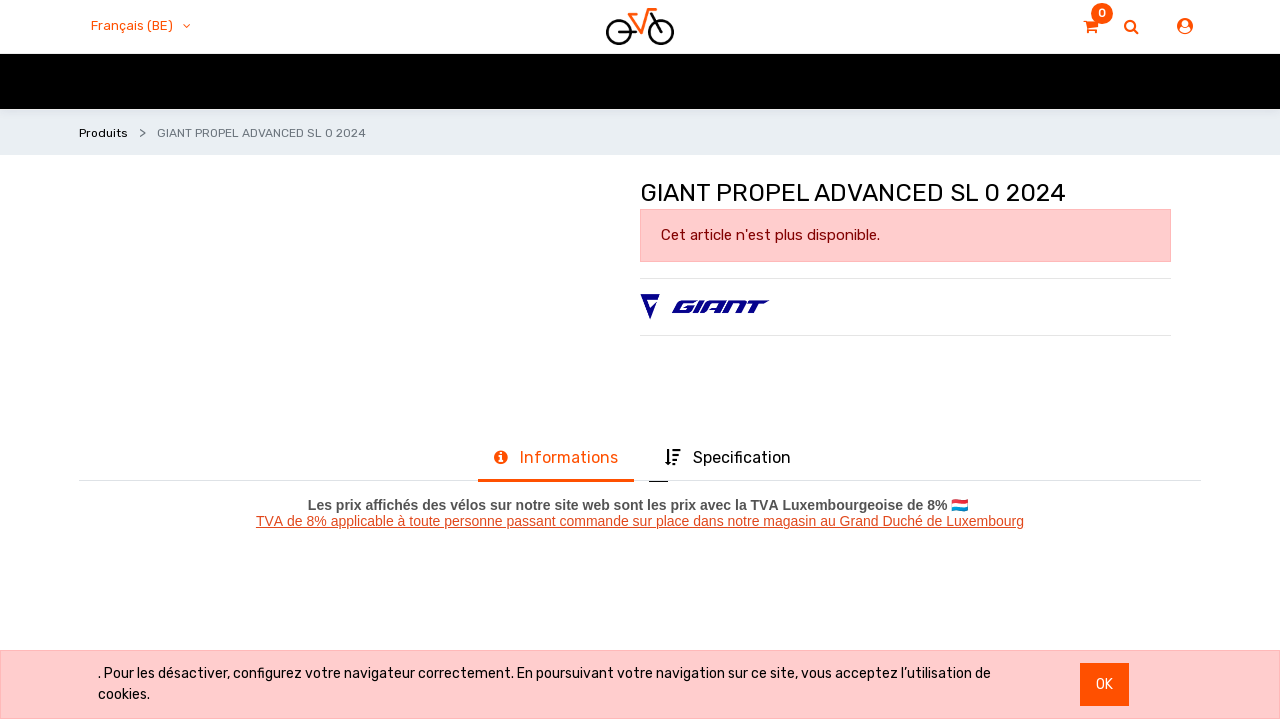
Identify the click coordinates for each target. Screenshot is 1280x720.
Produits (103, 133)
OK (1104, 684)
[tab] (556, 459)
